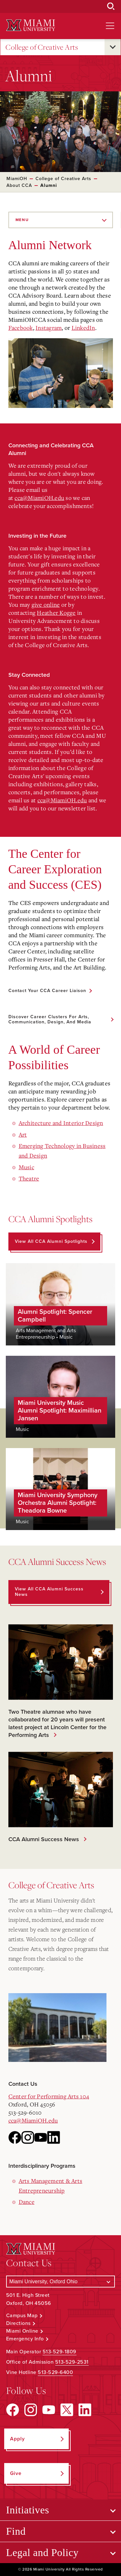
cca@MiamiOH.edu (39, 498)
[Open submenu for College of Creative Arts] (113, 47)
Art (23, 1134)
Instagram (48, 327)
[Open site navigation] (110, 26)
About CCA (19, 185)
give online (46, 604)
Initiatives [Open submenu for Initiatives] (27, 2510)
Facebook (20, 327)
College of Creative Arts (41, 47)
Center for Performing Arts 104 (48, 2096)
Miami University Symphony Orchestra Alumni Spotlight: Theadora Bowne (57, 1503)
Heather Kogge (56, 612)
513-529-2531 (72, 2362)
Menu (22, 220)
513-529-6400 (55, 2372)
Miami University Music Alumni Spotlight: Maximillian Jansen (59, 1410)
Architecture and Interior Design (61, 1123)
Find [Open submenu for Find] (16, 2531)
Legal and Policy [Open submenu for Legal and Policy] (42, 2552)
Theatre (29, 1178)
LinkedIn (83, 327)
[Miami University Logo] (30, 25)
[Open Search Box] (111, 6)
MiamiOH (16, 178)
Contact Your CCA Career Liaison (47, 990)
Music (26, 1167)
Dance (27, 2202)
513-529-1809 (59, 2351)
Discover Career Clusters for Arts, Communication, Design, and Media (49, 1019)
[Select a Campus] (60, 2281)
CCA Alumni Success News (42, 1839)
